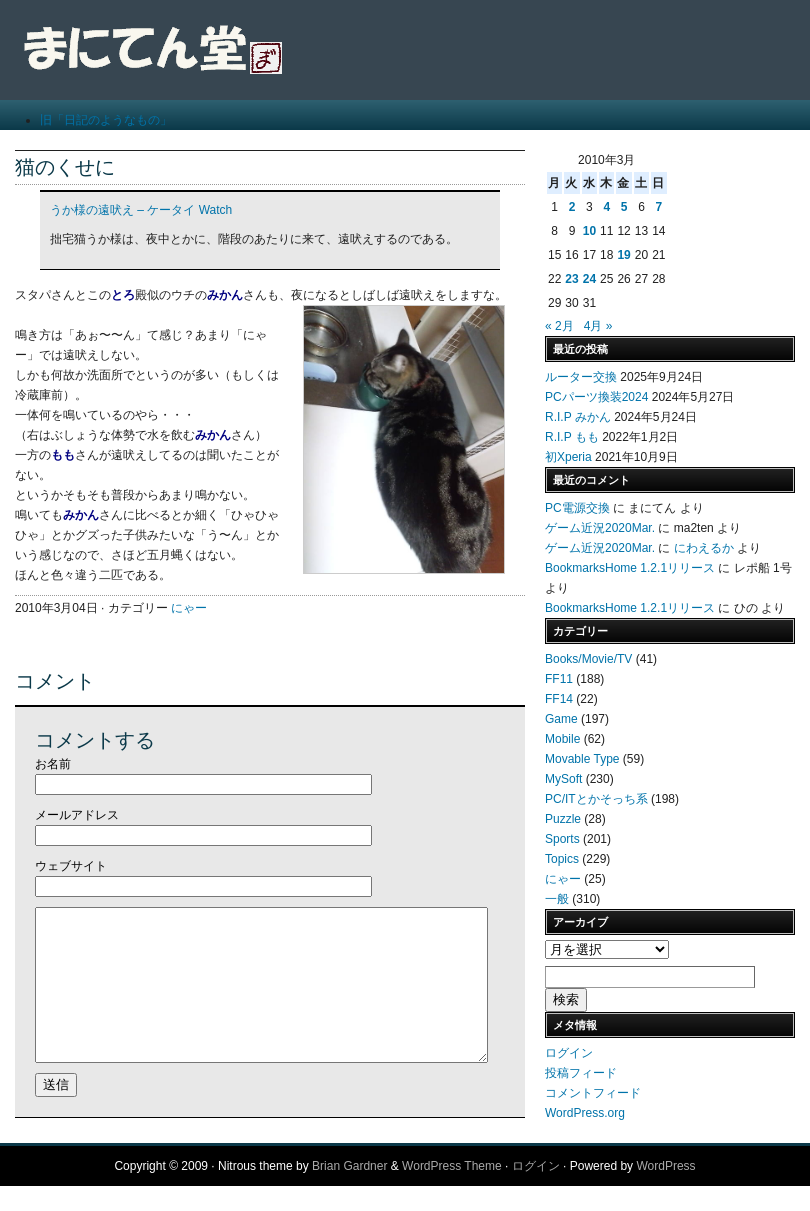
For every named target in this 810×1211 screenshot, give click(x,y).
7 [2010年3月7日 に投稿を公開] (658, 207)
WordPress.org (585, 1113)
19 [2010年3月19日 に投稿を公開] (623, 255)
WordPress (665, 1191)
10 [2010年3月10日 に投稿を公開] (589, 231)
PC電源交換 (577, 508)
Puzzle (563, 819)
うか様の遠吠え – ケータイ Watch (141, 210)
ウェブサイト (71, 866)
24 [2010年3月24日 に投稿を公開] (589, 279)
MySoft (563, 779)
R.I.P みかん (578, 417)
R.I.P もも (572, 437)
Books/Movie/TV (588, 659)
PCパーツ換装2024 (596, 397)
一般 (557, 899)
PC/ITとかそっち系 (596, 799)
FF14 (559, 699)
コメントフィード (593, 1093)
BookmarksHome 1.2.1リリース (630, 568)
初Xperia (568, 457)
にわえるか (704, 548)
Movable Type (582, 759)
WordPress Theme (452, 1191)
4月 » (598, 326)
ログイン (569, 1053)
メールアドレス (77, 815)
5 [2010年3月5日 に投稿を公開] (624, 207)
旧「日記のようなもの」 (106, 120)
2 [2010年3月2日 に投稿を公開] (572, 207)
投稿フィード (581, 1073)
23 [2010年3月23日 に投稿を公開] (571, 279)
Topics (562, 859)
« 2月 (559, 326)
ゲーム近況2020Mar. (600, 528)
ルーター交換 (581, 377)
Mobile (562, 739)
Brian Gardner (349, 1191)
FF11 (559, 679)
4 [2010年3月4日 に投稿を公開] (606, 207)
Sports (562, 839)
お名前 (53, 764)
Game (561, 719)
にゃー (189, 608)
